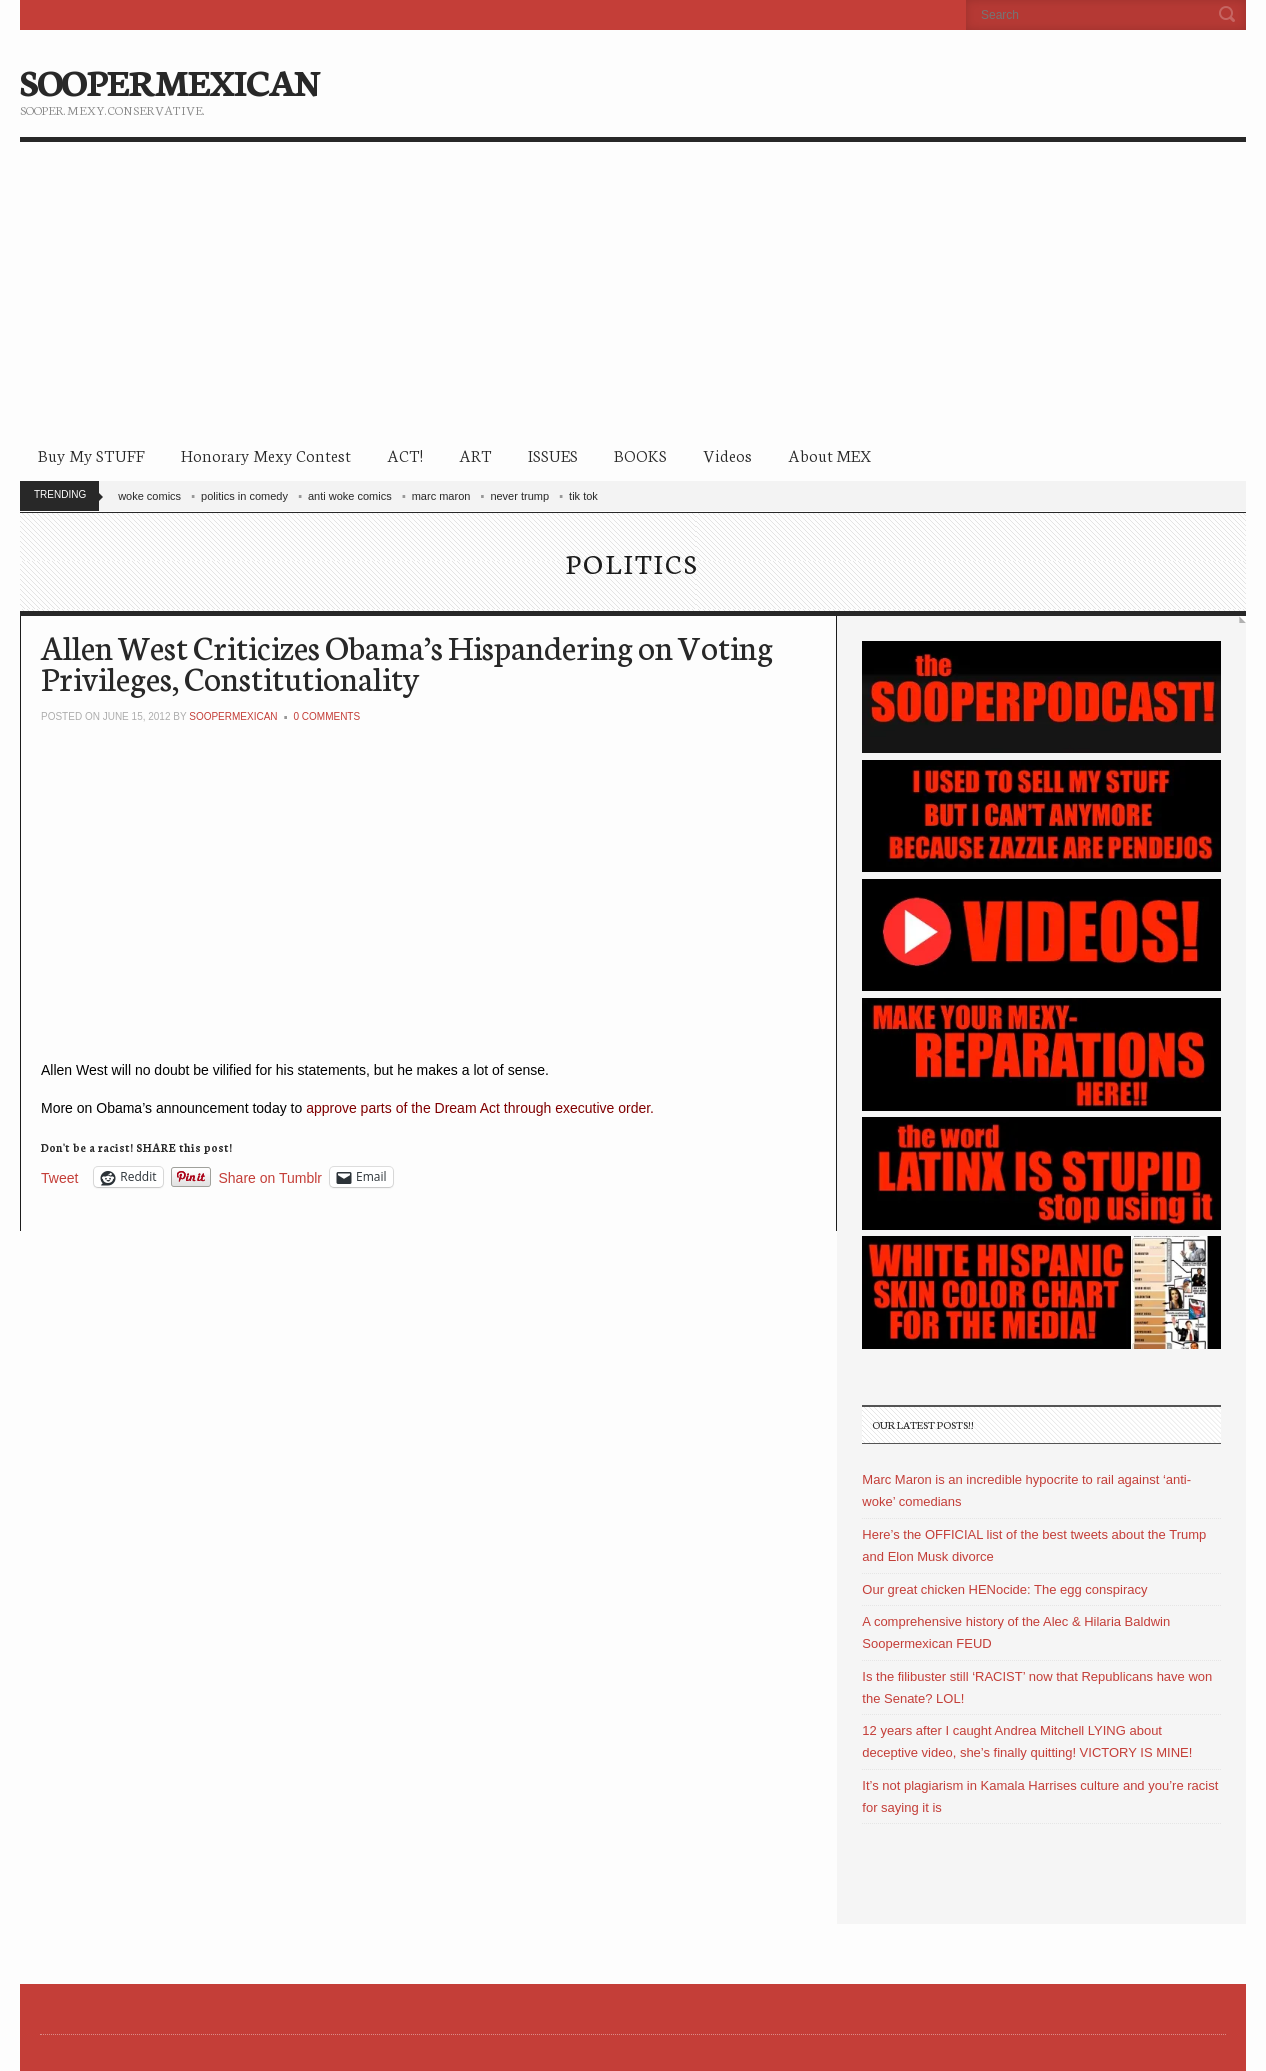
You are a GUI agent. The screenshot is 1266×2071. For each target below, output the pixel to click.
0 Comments (326, 716)
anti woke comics (350, 496)
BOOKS (640, 454)
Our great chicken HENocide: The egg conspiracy (1004, 1589)
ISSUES (553, 454)
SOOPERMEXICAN (169, 80)
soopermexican (233, 716)
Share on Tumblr (271, 1177)
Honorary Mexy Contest (266, 454)
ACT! (405, 454)
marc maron (441, 496)
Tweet (59, 1177)
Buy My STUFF (91, 454)
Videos (727, 454)
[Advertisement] (633, 292)
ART (475, 454)
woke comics (149, 496)
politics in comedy (244, 496)
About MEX (829, 454)
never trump (519, 496)
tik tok (583, 496)
